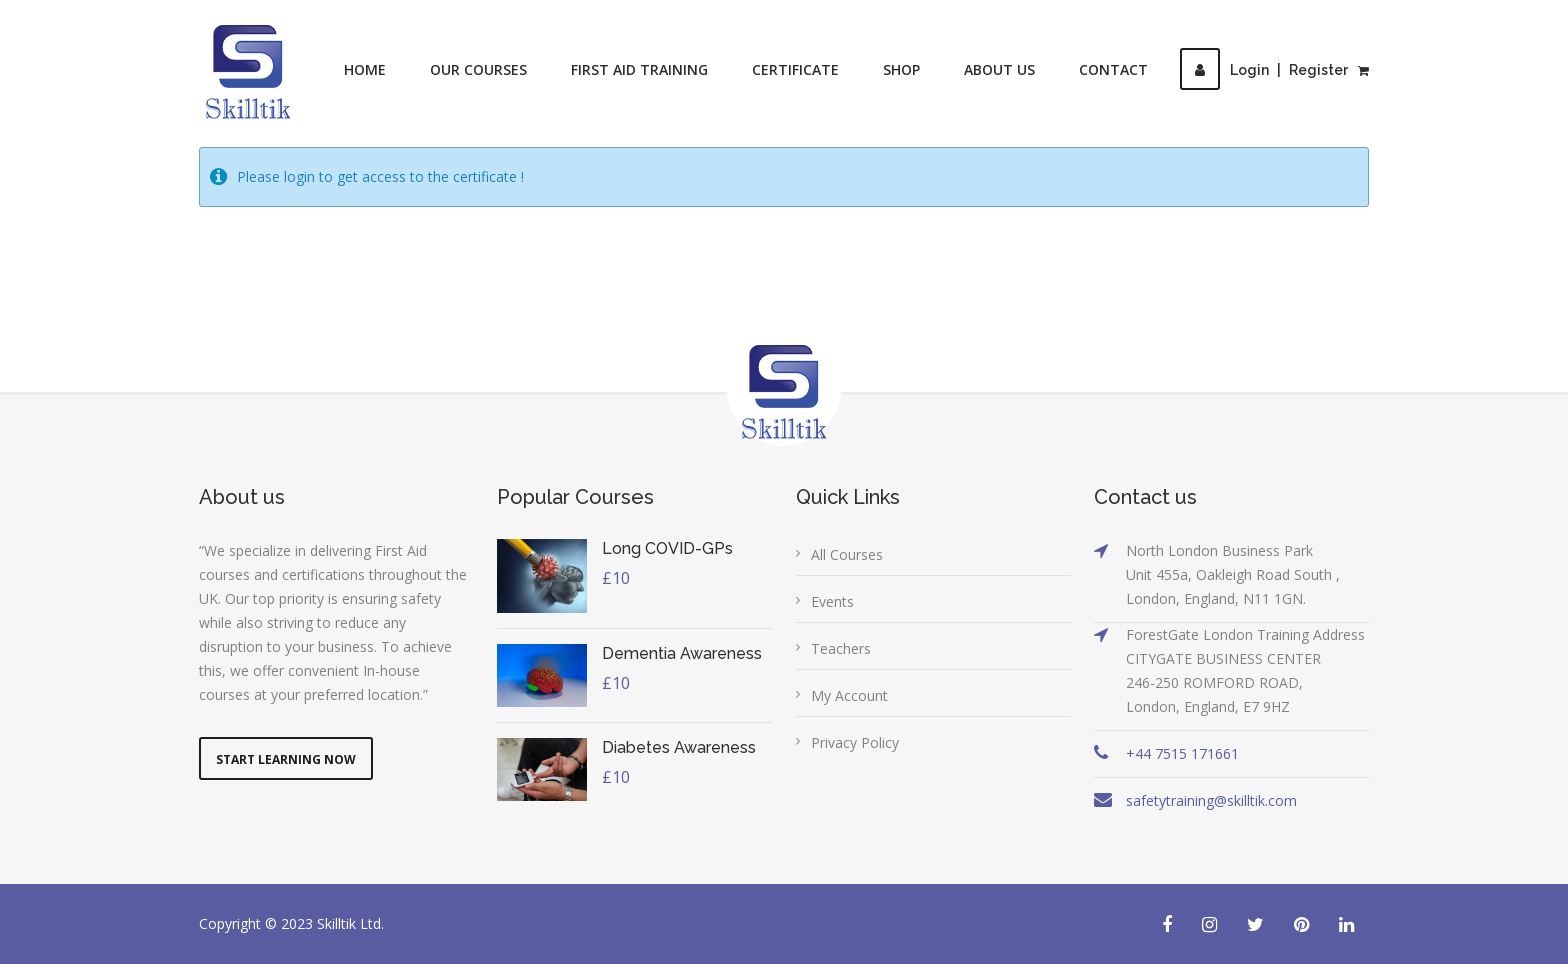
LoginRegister (1264, 70)
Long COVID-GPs (667, 548)
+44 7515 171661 (1182, 753)
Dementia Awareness (682, 653)
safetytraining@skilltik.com (1211, 800)
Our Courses (478, 69)
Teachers (841, 648)
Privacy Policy (855, 742)
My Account (849, 695)
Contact (1113, 69)
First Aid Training (639, 69)
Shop (901, 69)
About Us (999, 69)
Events (832, 601)
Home (365, 69)
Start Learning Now (286, 759)
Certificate (795, 69)
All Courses (847, 554)
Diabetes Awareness (679, 747)
